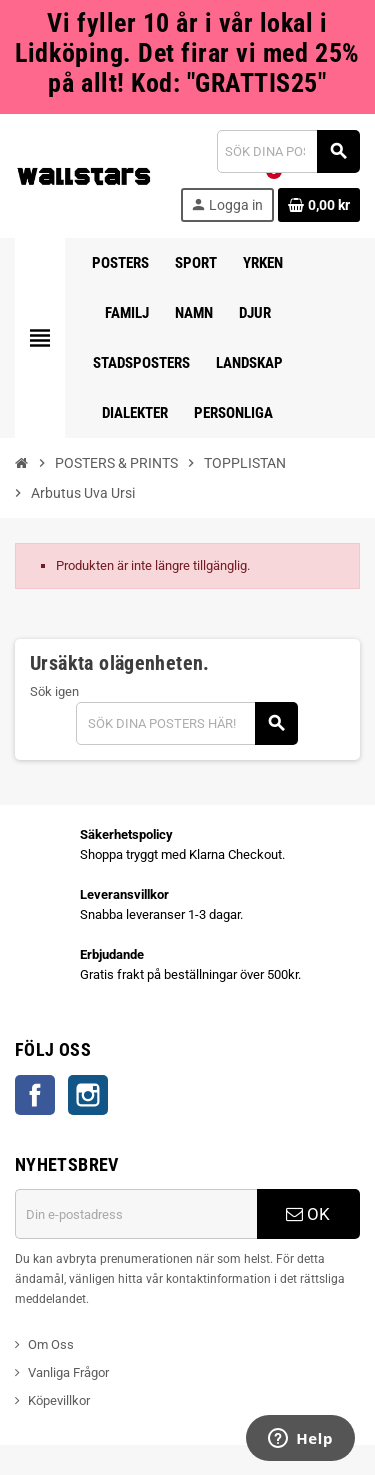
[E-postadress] (136, 1214)
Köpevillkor (59, 1400)
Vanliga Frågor (68, 1372)
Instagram (88, 1095)
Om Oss (51, 1344)
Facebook (35, 1095)
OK (308, 1214)
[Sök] (288, 151)
